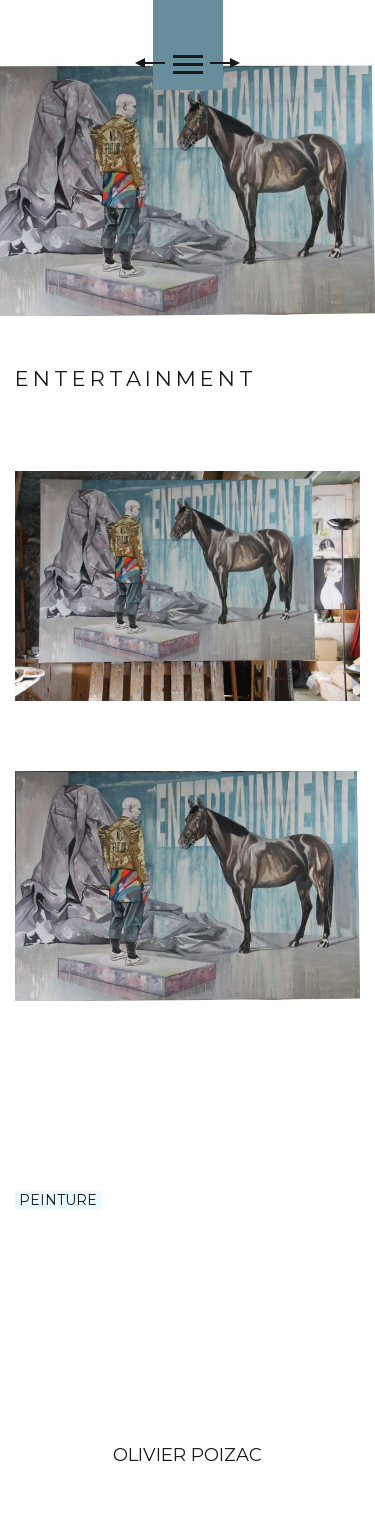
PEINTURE (58, 1200)
